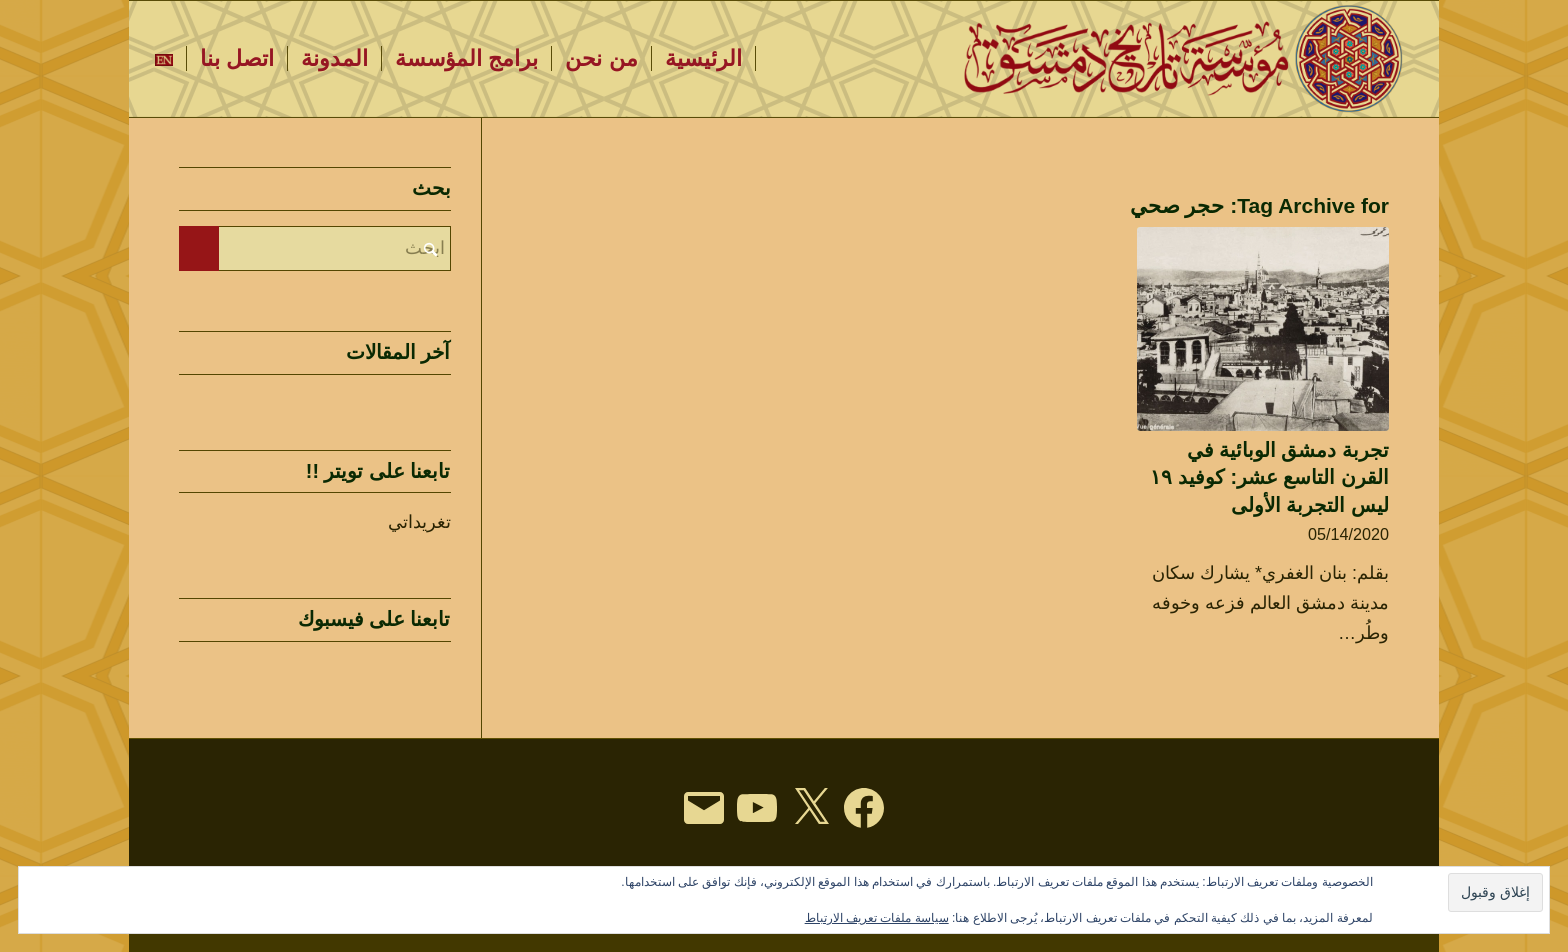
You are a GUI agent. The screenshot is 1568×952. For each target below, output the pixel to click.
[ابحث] (315, 248)
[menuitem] (704, 59)
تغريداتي (419, 522)
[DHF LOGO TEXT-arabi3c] (1185, 59)
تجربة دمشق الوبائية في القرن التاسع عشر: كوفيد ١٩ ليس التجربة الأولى (1269, 477)
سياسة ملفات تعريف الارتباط (877, 918)
